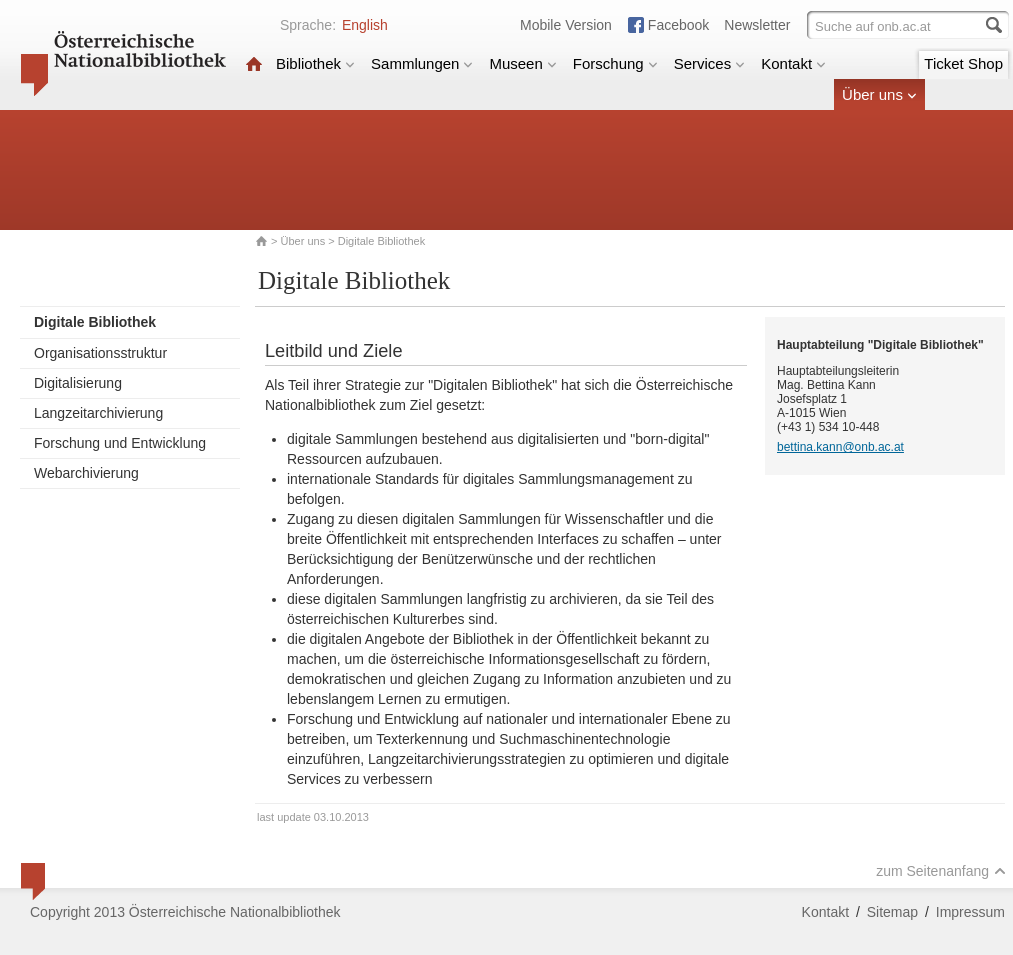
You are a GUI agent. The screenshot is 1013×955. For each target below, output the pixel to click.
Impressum (970, 912)
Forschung (615, 63)
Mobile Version (566, 25)
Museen (522, 63)
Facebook (678, 25)
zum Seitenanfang (941, 871)
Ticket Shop (963, 63)
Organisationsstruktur (100, 353)
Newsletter (757, 25)
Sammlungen (422, 63)
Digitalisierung (78, 383)
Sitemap (892, 912)
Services (710, 63)
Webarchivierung (86, 473)
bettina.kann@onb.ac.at (840, 447)
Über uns (879, 94)
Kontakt (793, 63)
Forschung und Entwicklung (120, 443)
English (365, 25)
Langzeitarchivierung (98, 413)
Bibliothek (315, 63)
